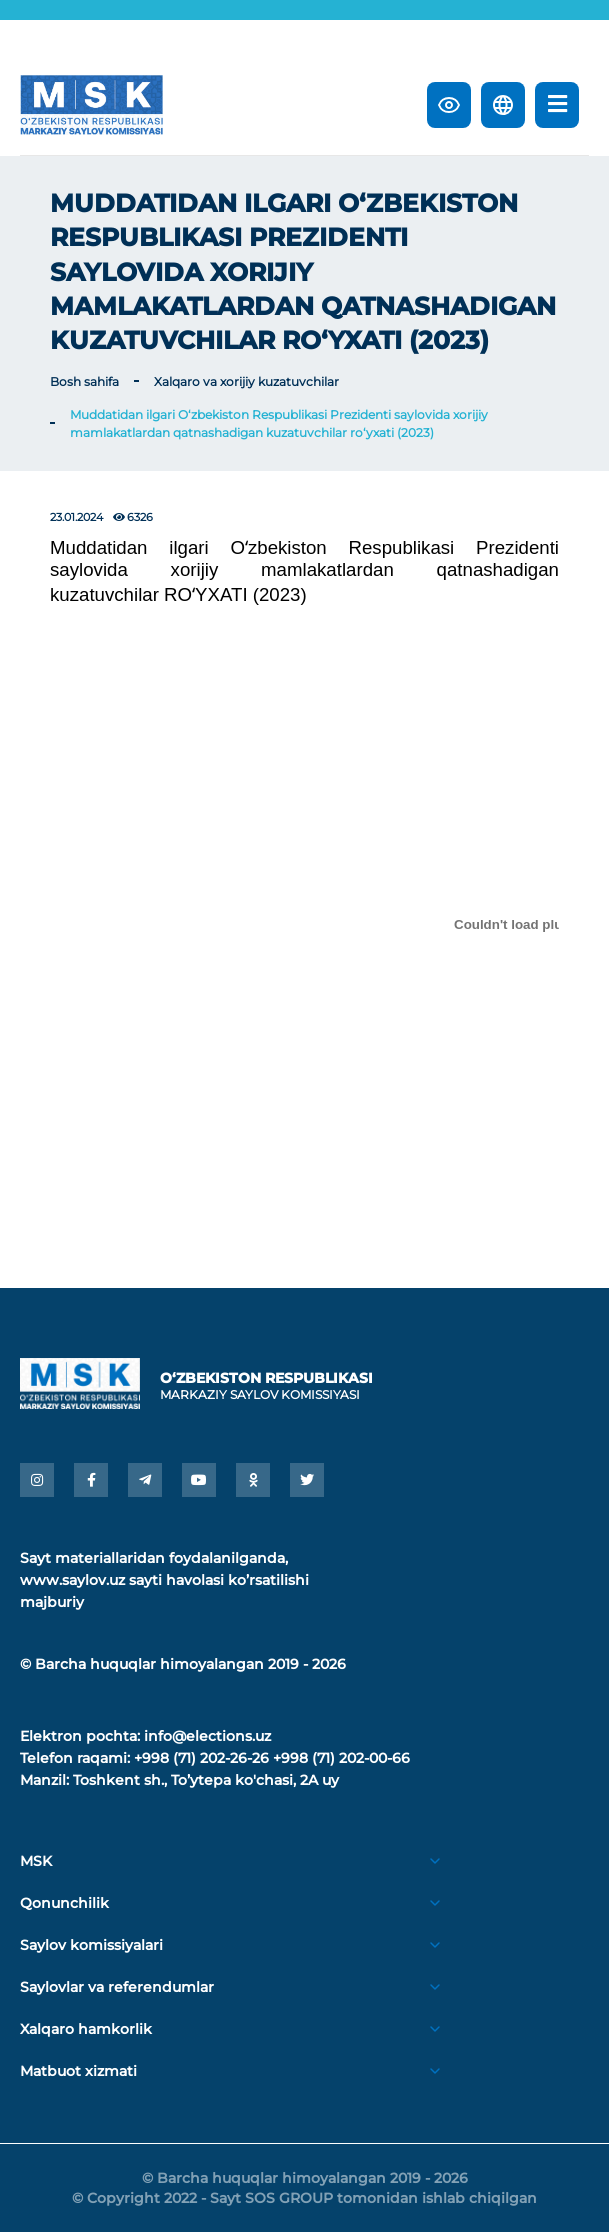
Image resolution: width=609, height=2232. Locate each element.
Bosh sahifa (84, 381)
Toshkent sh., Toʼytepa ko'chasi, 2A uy (206, 1780)
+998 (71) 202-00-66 (341, 1758)
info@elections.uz (207, 1736)
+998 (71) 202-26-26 (201, 1758)
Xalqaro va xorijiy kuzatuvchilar (246, 381)
